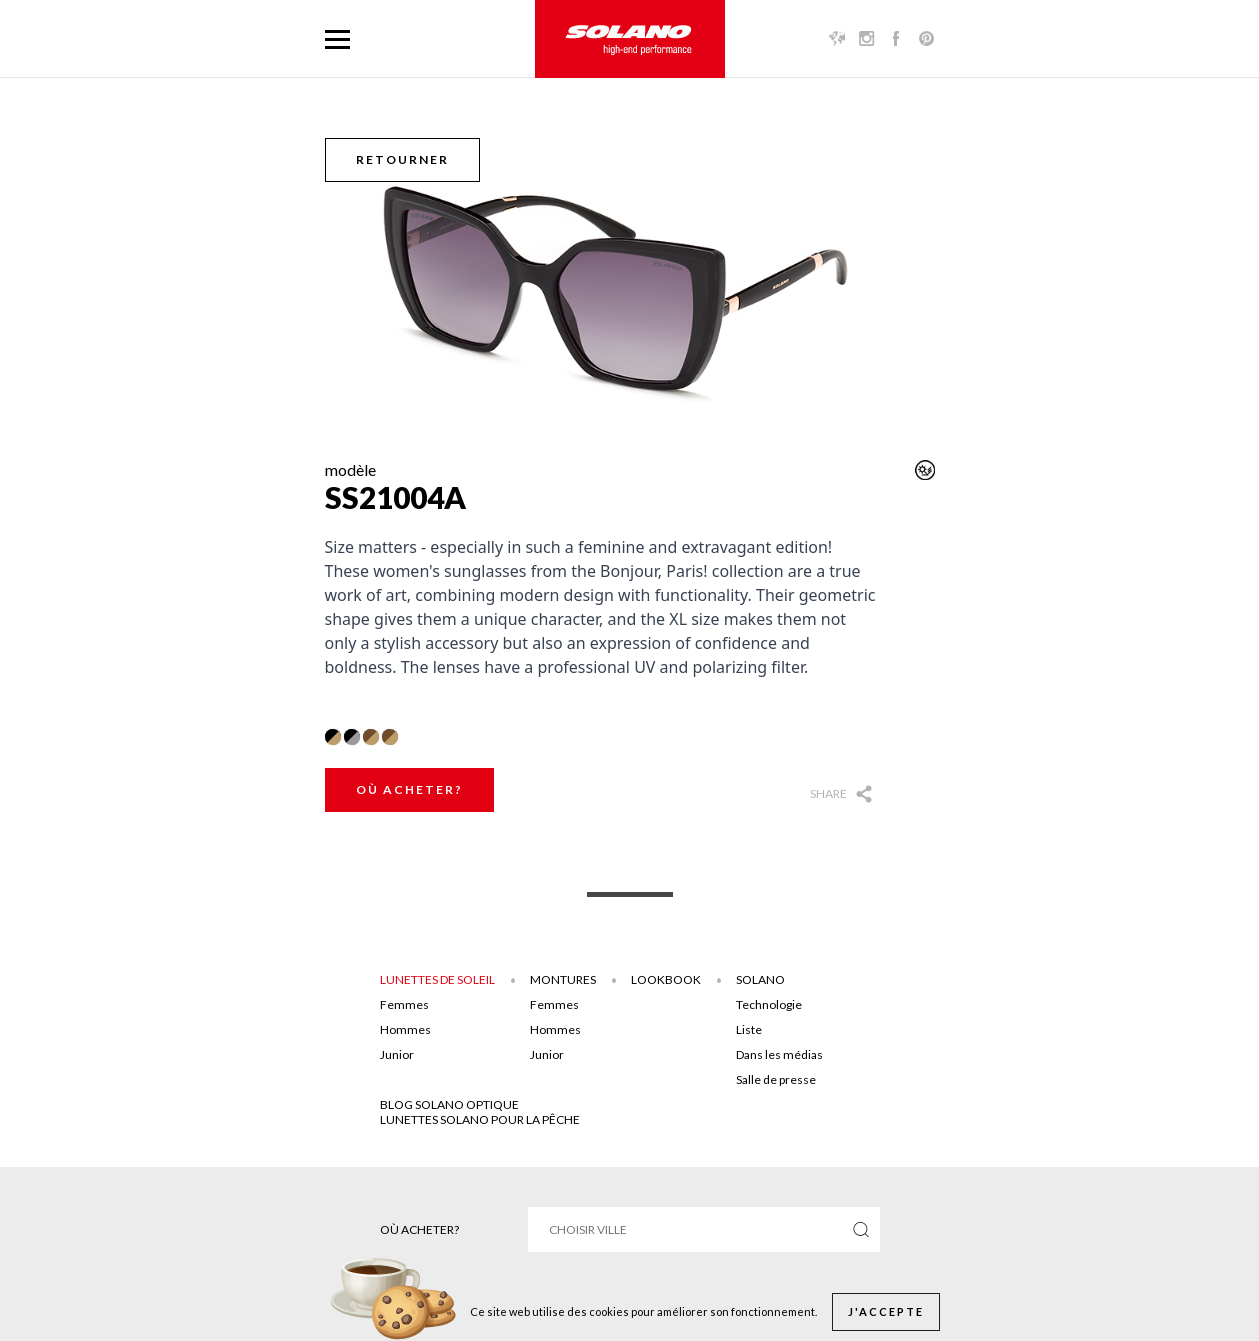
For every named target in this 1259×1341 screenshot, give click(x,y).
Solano (760, 979)
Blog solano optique (449, 1104)
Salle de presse (776, 1079)
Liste (749, 1029)
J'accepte (886, 1311)
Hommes (405, 1029)
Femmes (404, 1004)
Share (828, 793)
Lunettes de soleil (437, 979)
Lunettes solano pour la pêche (480, 1119)
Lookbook (666, 979)
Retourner (402, 159)
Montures (563, 979)
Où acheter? (409, 789)
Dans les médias (779, 1054)
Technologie (769, 1004)
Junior (397, 1054)
